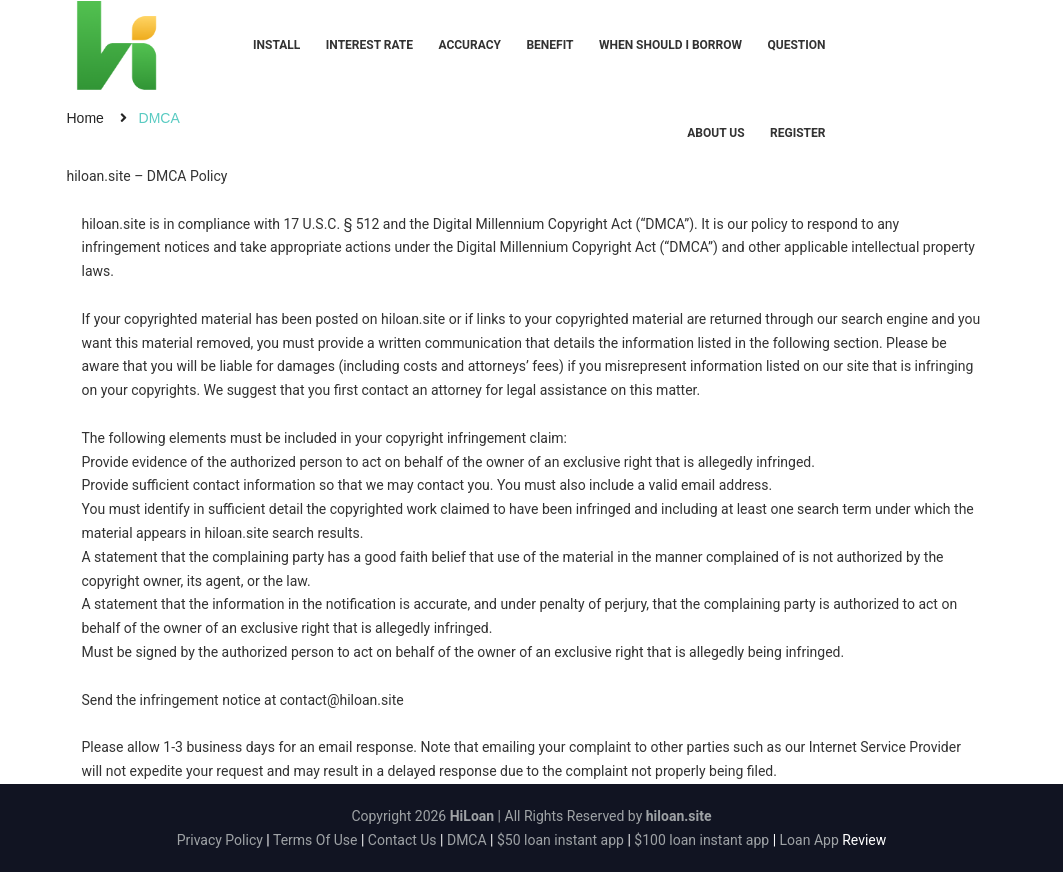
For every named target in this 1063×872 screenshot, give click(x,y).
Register (797, 133)
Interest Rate (369, 45)
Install (276, 45)
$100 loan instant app (701, 840)
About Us (715, 133)
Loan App (809, 840)
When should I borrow (670, 45)
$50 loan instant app (560, 840)
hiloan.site (114, 224)
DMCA (467, 840)
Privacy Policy (220, 840)
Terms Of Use (315, 840)
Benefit (549, 45)
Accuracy (469, 45)
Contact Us (402, 840)
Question (796, 45)
